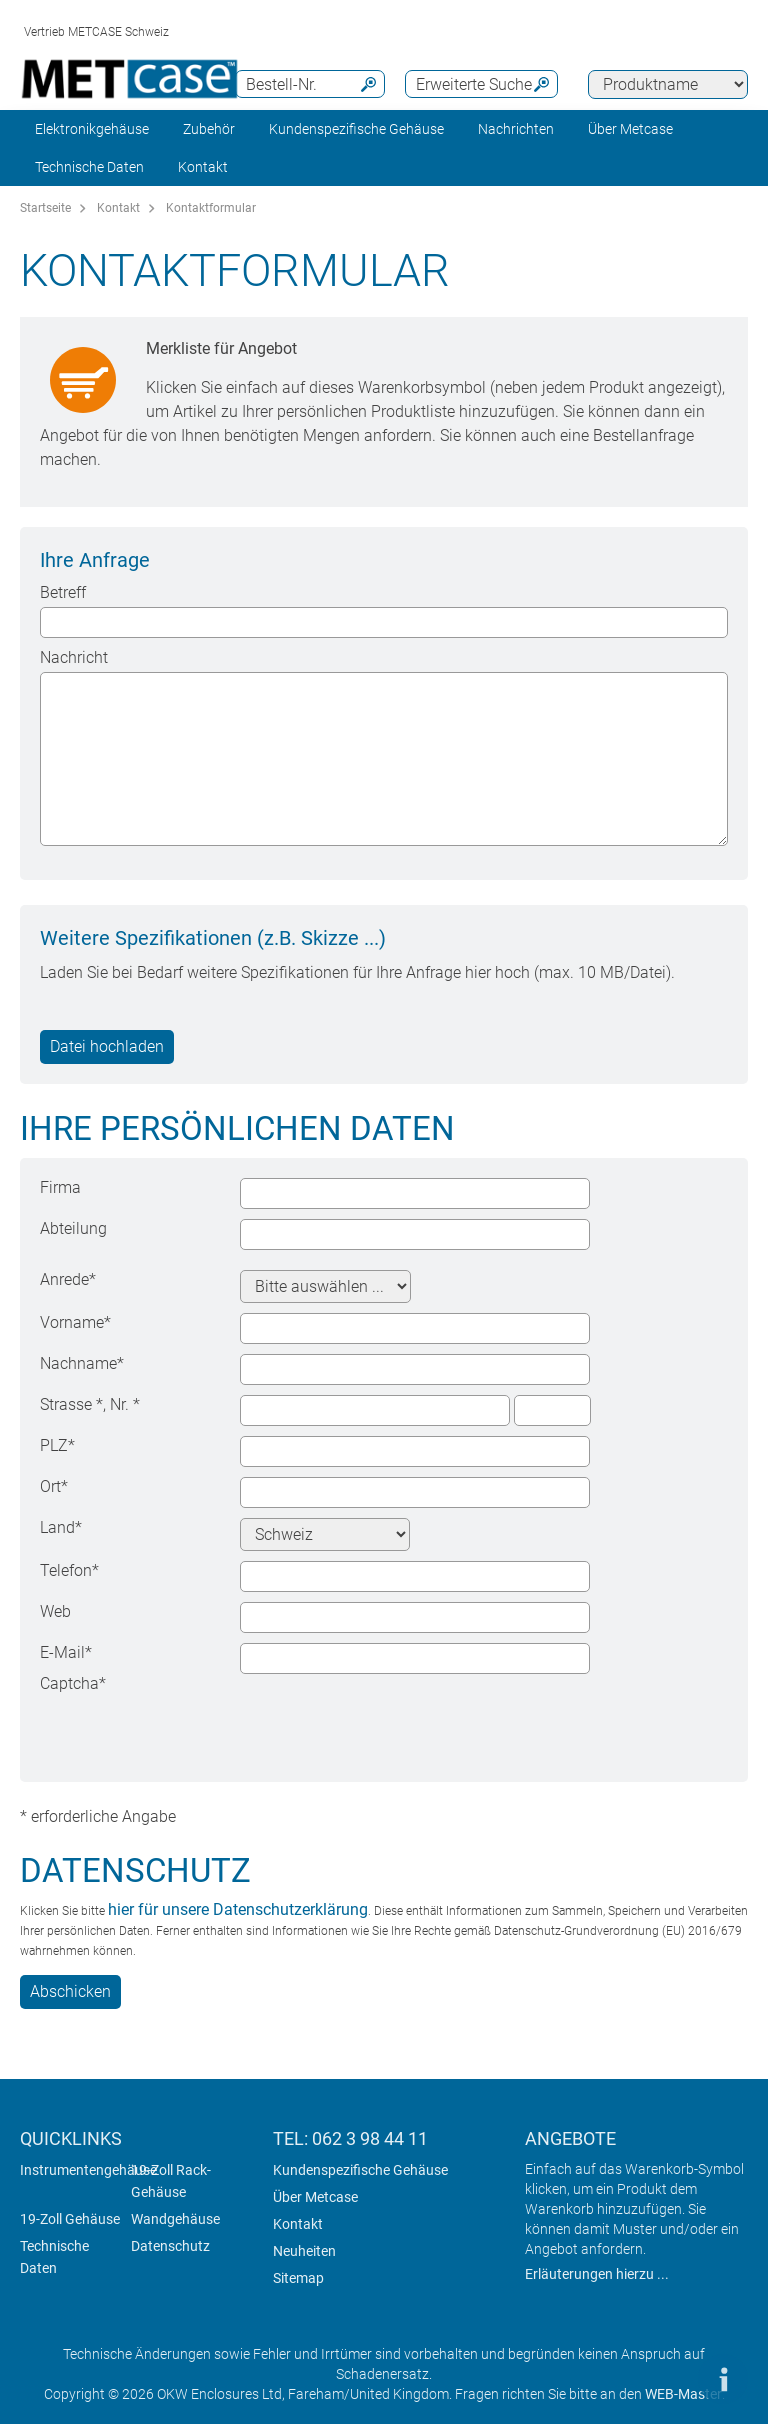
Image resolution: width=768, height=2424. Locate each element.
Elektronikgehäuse (92, 129)
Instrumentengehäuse (88, 2170)
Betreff (63, 592)
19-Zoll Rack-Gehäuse (171, 2181)
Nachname (82, 1363)
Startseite (45, 208)
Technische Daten (89, 167)
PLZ (57, 1445)
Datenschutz (170, 2246)
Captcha (73, 1683)
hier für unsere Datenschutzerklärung (238, 1909)
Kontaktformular (211, 208)
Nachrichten (516, 129)
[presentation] (392, 1713)
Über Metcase (315, 2197)
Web (55, 1611)
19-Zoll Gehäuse (70, 2219)
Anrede (68, 1279)
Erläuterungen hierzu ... (597, 2274)
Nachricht (74, 657)
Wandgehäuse (175, 2219)
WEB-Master (683, 2394)
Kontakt (118, 208)
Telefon (69, 1570)
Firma (60, 1187)
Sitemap (298, 2278)
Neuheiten (304, 2251)
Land (61, 1527)
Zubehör (209, 129)
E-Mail (66, 1652)
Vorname (75, 1322)
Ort (54, 1486)
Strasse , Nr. (90, 1404)
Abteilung (73, 1228)
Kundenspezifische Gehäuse (356, 129)
